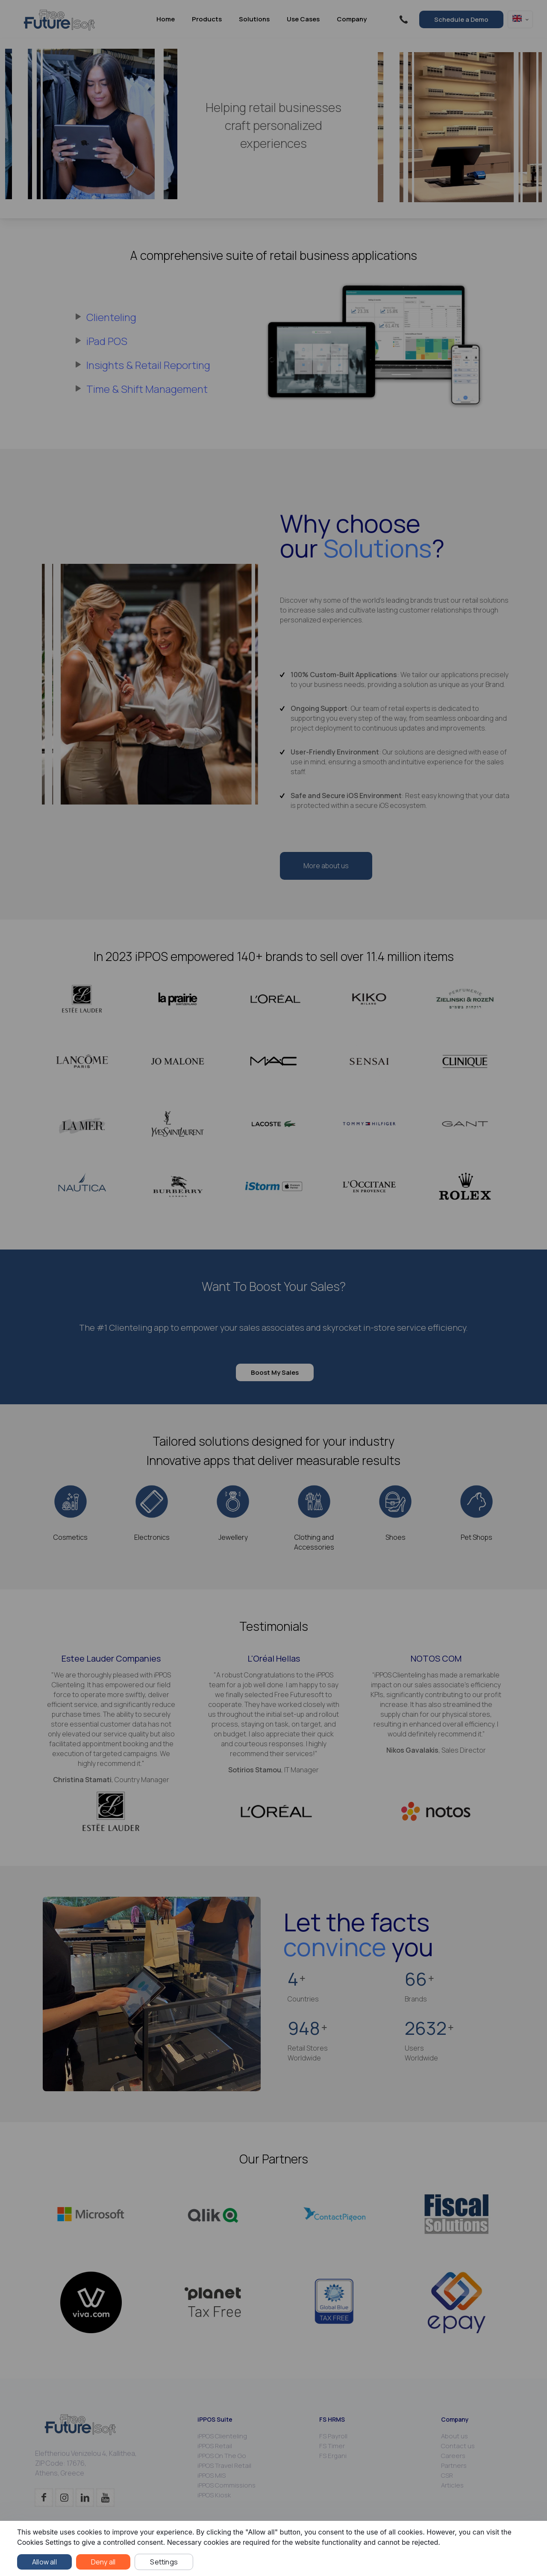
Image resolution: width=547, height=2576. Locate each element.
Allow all (44, 2562)
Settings (164, 2562)
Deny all (103, 2562)
